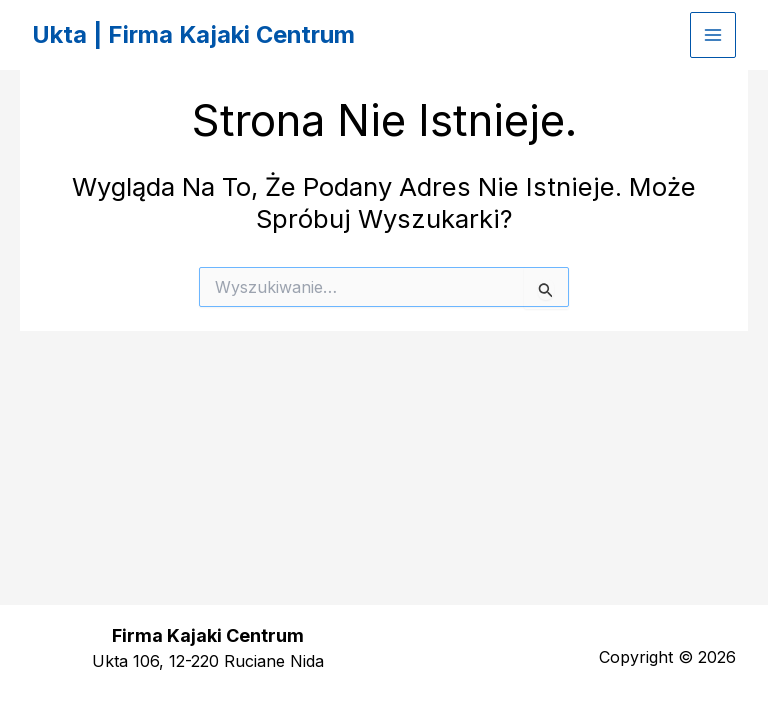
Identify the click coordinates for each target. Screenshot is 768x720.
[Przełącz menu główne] (713, 35)
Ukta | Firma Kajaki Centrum (196, 34)
